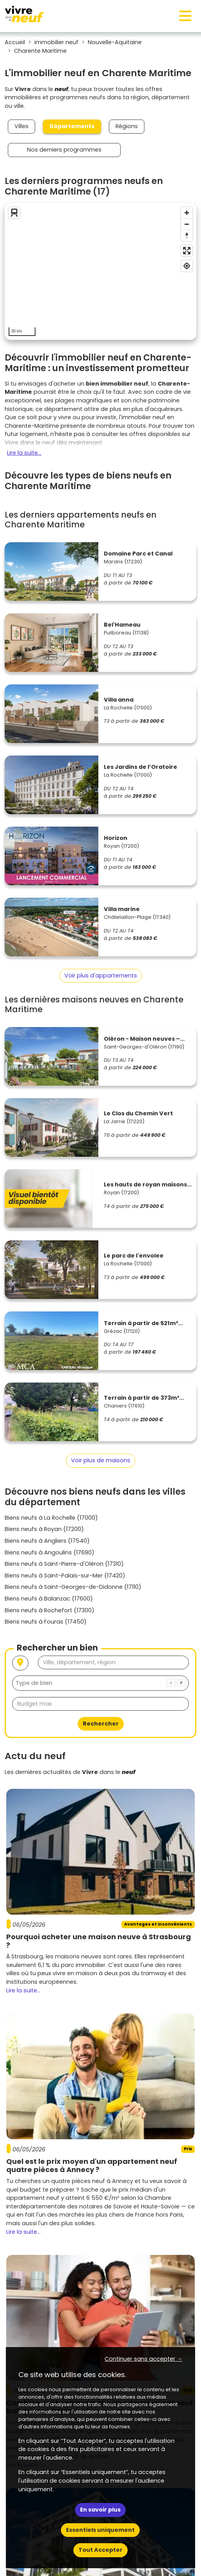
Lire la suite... (24, 453)
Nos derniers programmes (64, 150)
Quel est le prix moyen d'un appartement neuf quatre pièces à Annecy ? (91, 2165)
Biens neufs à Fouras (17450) (46, 1622)
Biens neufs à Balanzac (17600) (49, 1598)
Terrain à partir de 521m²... (143, 1323)
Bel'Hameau (122, 625)
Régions (127, 126)
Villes (21, 126)
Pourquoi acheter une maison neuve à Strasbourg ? (98, 1941)
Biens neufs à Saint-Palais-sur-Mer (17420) (65, 1575)
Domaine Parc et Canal (138, 553)
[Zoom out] (186, 224)
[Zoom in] (186, 212)
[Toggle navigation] (185, 16)
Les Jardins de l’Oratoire (140, 767)
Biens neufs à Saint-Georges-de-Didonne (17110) (73, 1587)
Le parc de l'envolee (134, 1255)
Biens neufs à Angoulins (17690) (49, 1552)
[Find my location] (186, 266)
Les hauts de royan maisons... (148, 1184)
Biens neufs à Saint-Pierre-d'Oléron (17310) (64, 1564)
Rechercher (101, 1723)
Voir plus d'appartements (100, 975)
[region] (100, 271)
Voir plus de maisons (100, 1460)
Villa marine (122, 909)
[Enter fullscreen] (186, 250)
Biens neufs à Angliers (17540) (47, 1541)
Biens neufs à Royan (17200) (44, 1529)
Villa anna (118, 700)
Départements (72, 126)
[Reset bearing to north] (186, 235)
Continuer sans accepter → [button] (143, 2359)
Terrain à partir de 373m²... (144, 1398)
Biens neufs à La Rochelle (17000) (51, 1518)
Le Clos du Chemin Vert (138, 1113)
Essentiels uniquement (100, 2530)
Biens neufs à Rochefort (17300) (49, 1610)
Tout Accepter (100, 2550)
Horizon (115, 838)
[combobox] (100, 1683)
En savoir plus (100, 2509)
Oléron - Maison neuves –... (144, 1039)
